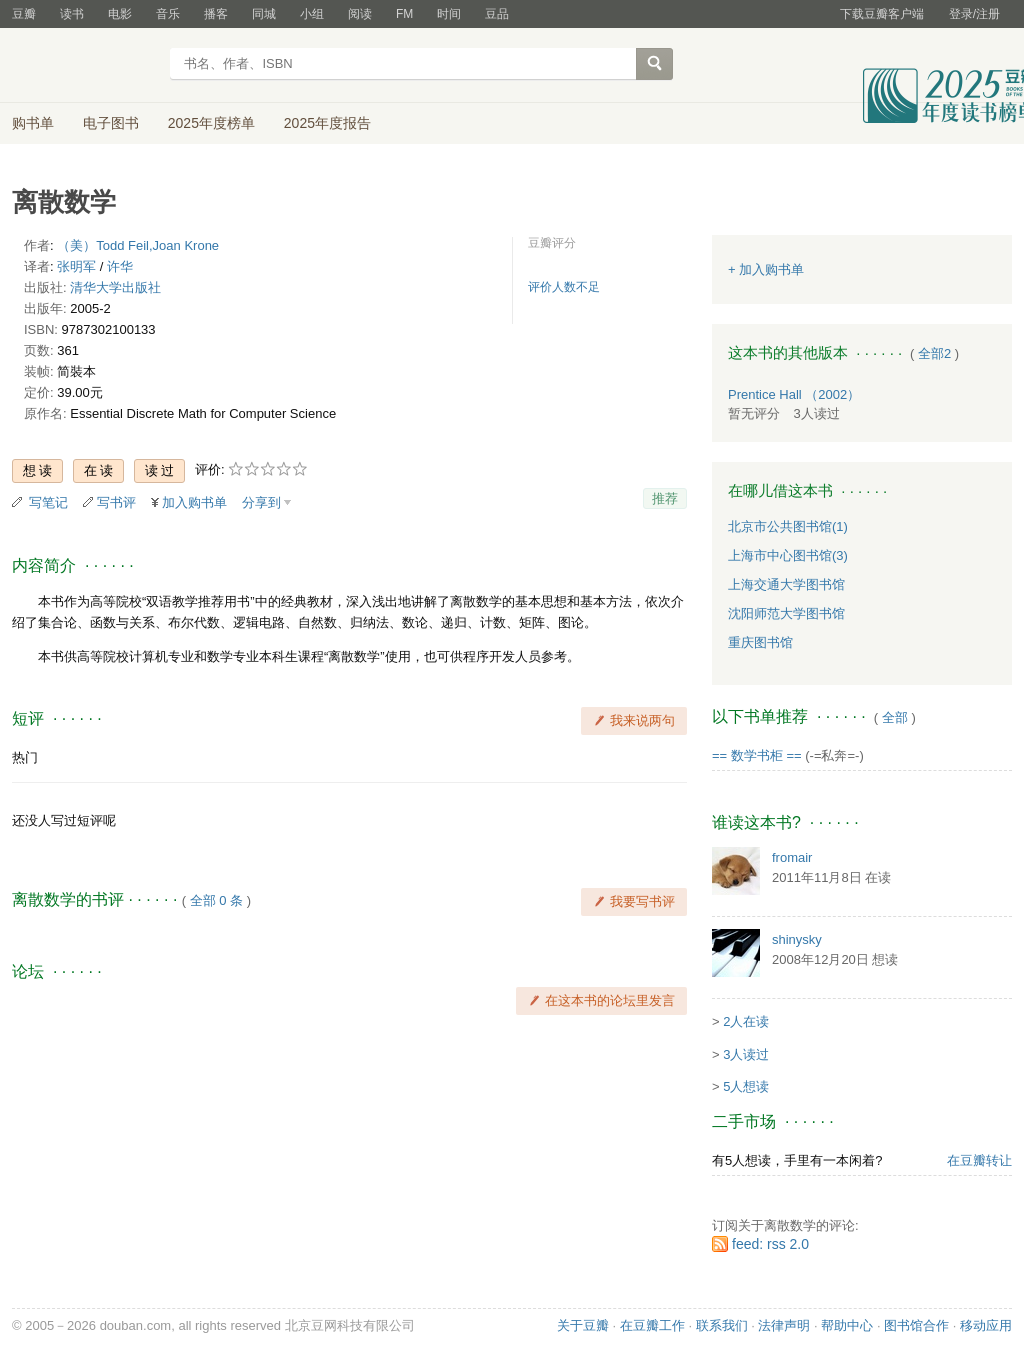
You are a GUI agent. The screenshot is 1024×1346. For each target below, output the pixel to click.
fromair (792, 857)
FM (404, 14)
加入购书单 (194, 502)
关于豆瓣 (583, 1325)
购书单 (33, 123)
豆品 (497, 14)
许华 (120, 266)
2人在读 (746, 1021)
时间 (449, 14)
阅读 (360, 14)
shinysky (797, 939)
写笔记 (48, 502)
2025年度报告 (327, 123)
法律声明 (784, 1325)
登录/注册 (974, 14)
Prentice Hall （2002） (794, 394)
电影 (120, 14)
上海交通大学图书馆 (786, 584)
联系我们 (722, 1325)
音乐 (168, 14)
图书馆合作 (916, 1325)
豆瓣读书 (84, 66)
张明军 (76, 266)
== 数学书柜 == (757, 755)
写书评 (116, 502)
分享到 (261, 502)
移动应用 (986, 1325)
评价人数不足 (564, 287)
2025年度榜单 (211, 123)
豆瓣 (24, 14)
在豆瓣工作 (652, 1325)
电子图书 (111, 123)
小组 (312, 14)
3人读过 (746, 1054)
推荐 (665, 498)
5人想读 (746, 1086)
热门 (25, 757)
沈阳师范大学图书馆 (786, 613)
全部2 (934, 353)
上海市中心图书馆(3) (788, 555)
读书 (72, 14)
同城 (264, 14)
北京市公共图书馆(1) (788, 526)
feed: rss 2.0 (770, 1244)
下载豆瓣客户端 (882, 14)
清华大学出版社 (115, 287)
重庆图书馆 (760, 642)
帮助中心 (847, 1325)
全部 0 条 (216, 900)
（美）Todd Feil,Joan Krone (138, 245)
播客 (216, 14)
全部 (895, 717)
